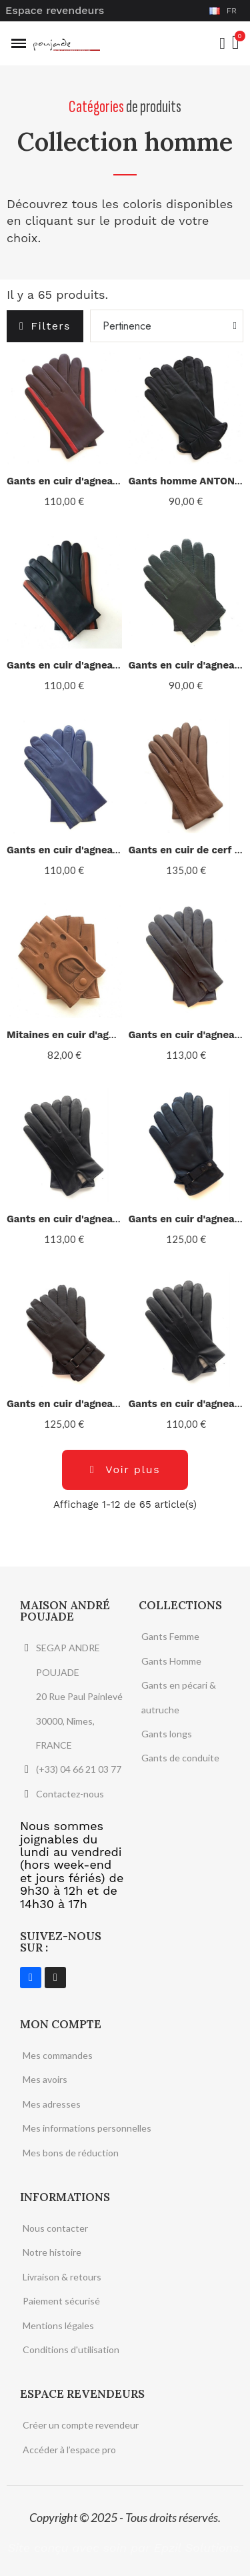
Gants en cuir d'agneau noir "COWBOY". (103, 1219)
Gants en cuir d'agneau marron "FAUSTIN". (110, 1404)
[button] (45, 326)
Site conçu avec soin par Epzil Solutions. (124, 2548)
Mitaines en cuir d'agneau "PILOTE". (94, 1035)
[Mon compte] (222, 43)
